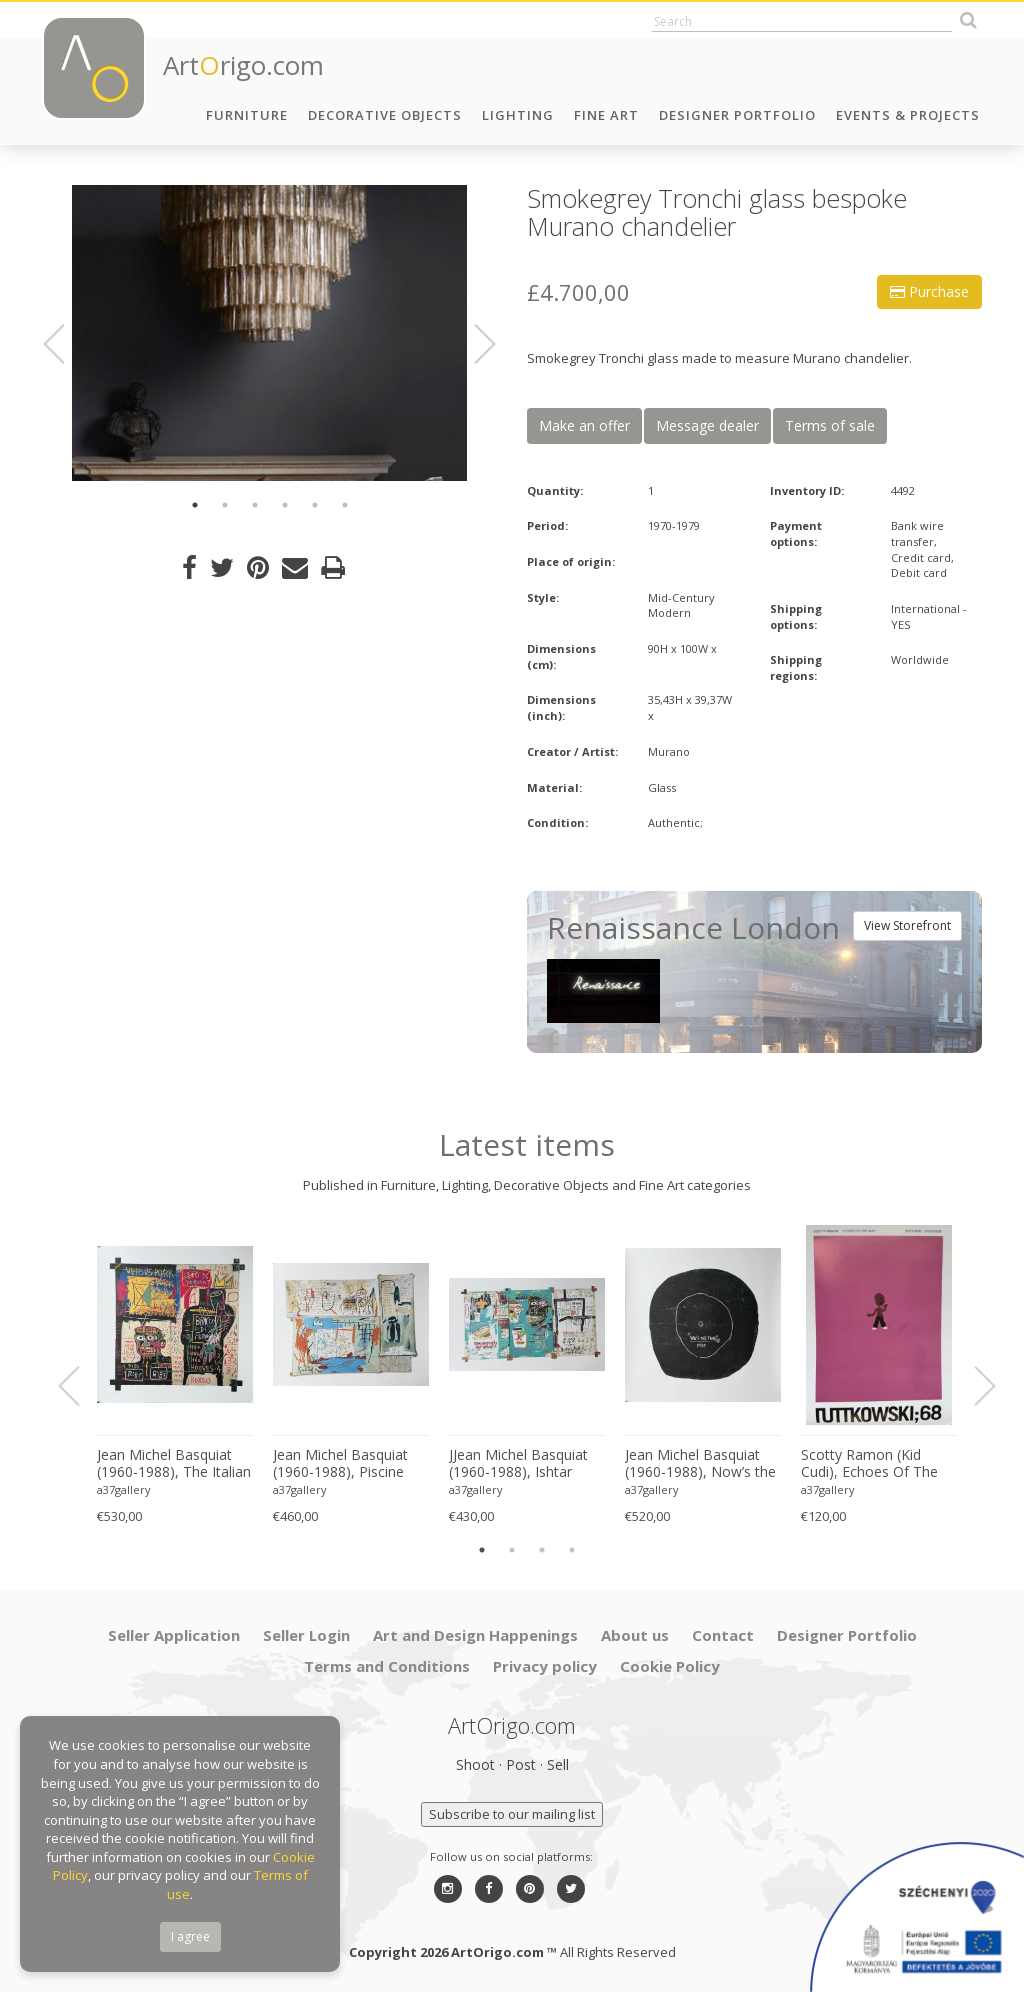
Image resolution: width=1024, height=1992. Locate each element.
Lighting (518, 115)
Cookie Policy (670, 1666)
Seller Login (306, 1635)
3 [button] (255, 505)
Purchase (929, 291)
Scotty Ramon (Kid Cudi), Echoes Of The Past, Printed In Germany (869, 1464)
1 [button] (195, 505)
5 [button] (315, 505)
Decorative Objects (385, 115)
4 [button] (285, 505)
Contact (723, 1635)
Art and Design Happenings (475, 1635)
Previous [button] (66, 344)
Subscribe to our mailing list (512, 1814)
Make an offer (584, 425)
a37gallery (124, 1489)
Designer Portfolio (737, 115)
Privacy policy (545, 1666)
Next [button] (473, 344)
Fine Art (606, 115)
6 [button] (345, 505)
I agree (190, 1936)
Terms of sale (830, 425)
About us (635, 1635)
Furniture (247, 115)
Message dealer (707, 425)
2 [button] (225, 505)
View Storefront (907, 925)
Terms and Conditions (387, 1666)
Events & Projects (908, 115)
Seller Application (174, 1635)
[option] (269, 333)
